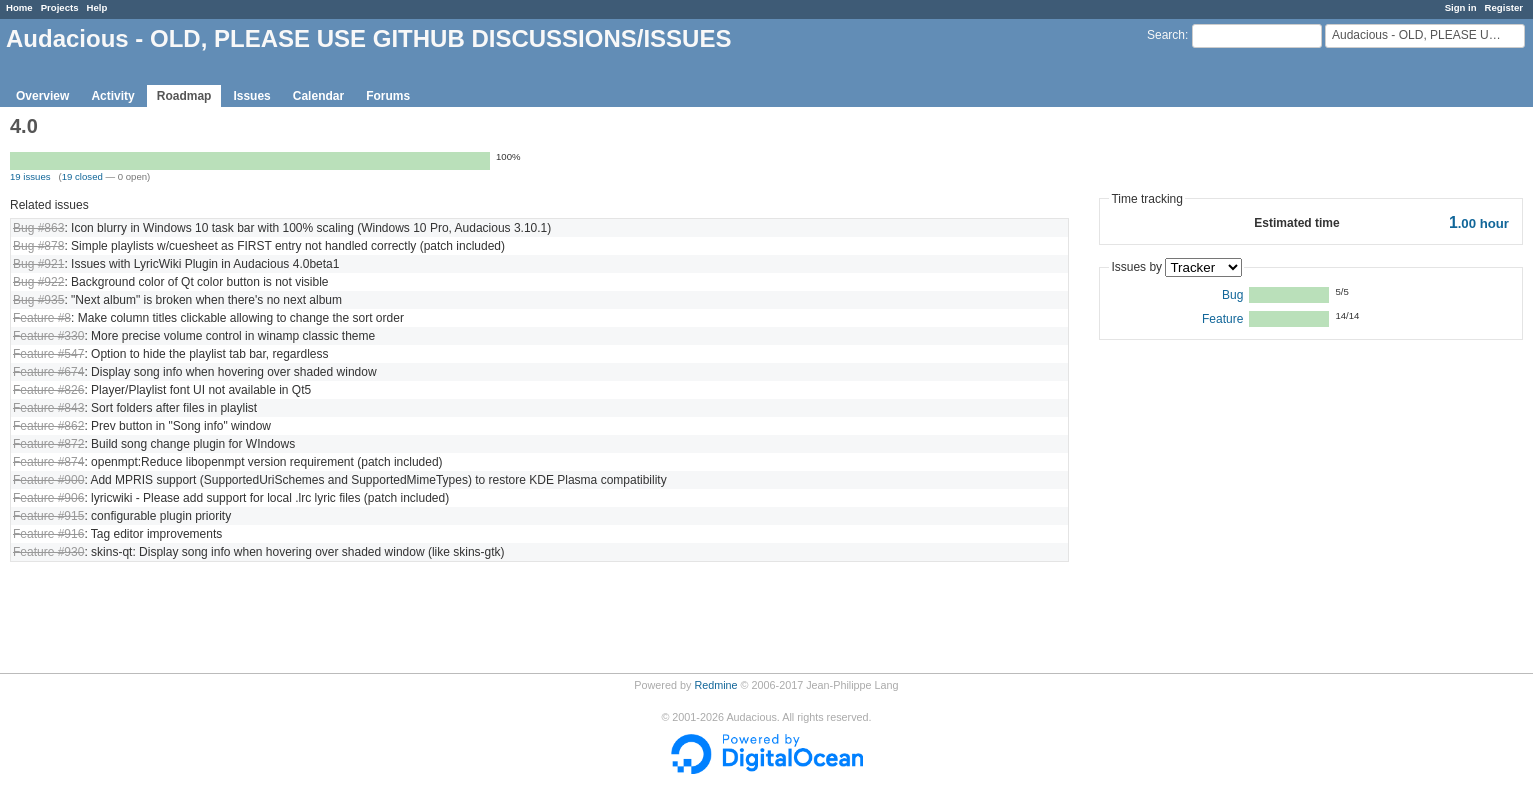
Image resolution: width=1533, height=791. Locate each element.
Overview (42, 96)
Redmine (715, 685)
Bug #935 (38, 300)
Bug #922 (38, 282)
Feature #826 (48, 390)
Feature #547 (48, 354)
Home (19, 7)
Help (97, 7)
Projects (60, 7)
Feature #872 (48, 444)
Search (1166, 35)
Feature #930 (48, 552)
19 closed (82, 176)
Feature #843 (48, 408)
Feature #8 (42, 318)
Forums (388, 96)
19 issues (30, 176)
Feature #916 (48, 534)
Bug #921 (38, 264)
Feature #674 (48, 372)
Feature (1222, 319)
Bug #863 (38, 228)
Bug (1232, 295)
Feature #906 (48, 498)
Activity (112, 96)
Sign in (1461, 7)
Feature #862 (48, 426)
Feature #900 (48, 480)
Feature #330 (48, 336)
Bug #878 (38, 246)
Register (1504, 7)
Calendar (318, 96)
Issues (251, 96)
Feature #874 (48, 462)
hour (1479, 223)
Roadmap (184, 96)
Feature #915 (48, 516)
